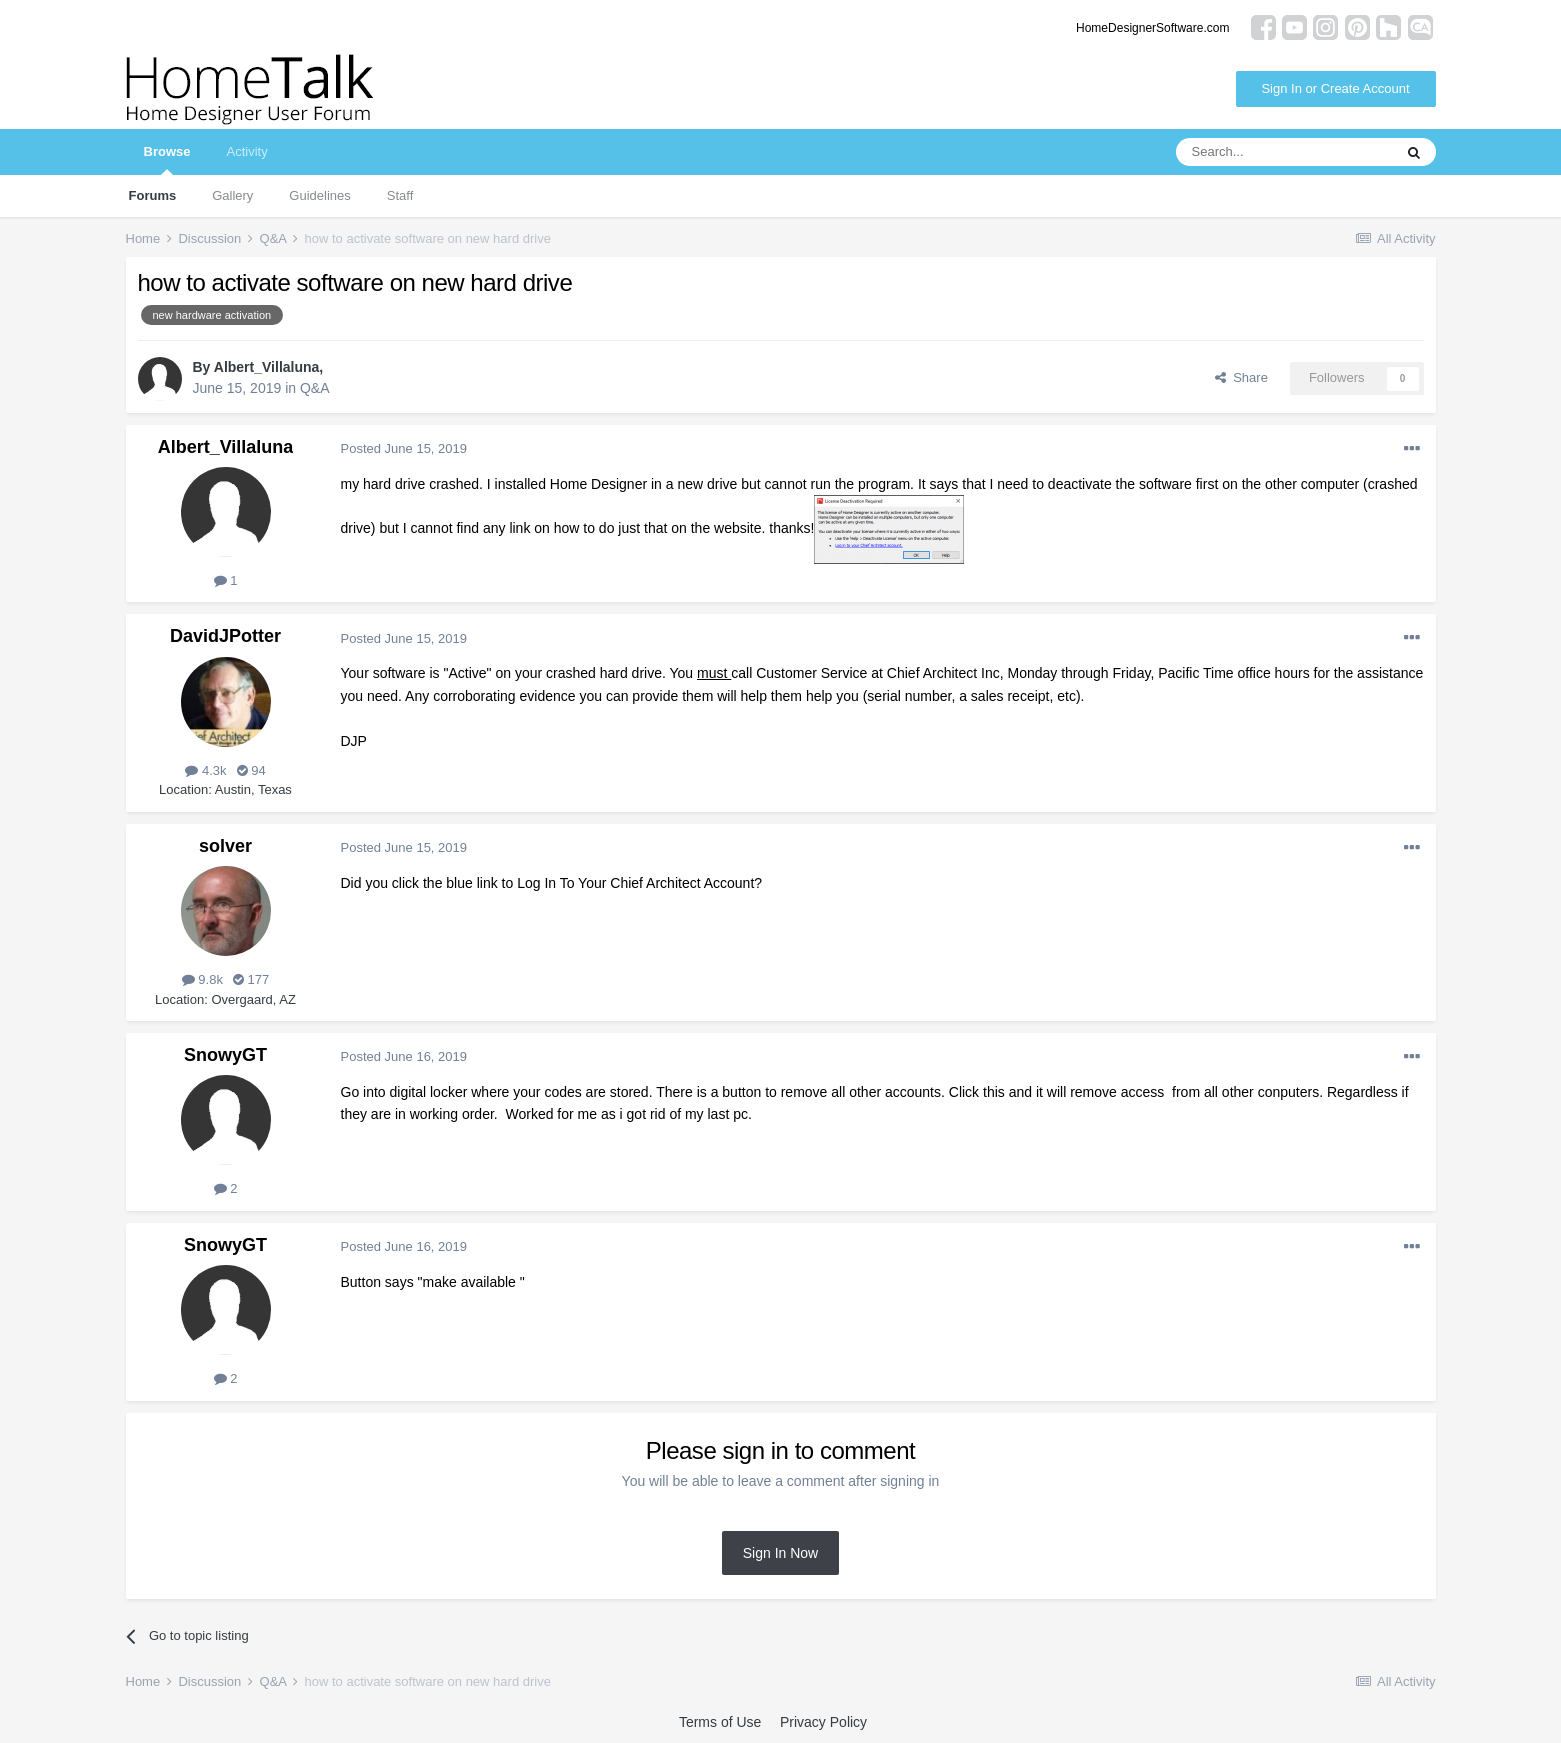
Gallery (232, 195)
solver (225, 846)
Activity (246, 151)
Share (1241, 377)
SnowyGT (225, 1055)
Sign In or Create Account (1335, 88)
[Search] (1284, 152)
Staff (400, 195)
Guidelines (319, 195)
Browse (167, 159)
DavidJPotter (225, 636)
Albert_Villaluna (267, 367)
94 (251, 770)
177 (251, 979)
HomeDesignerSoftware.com (1152, 28)
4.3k (205, 770)
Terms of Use (720, 1722)
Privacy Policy (823, 1722)
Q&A (315, 388)
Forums (153, 195)
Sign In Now (780, 1553)
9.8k (202, 979)
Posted (404, 448)
